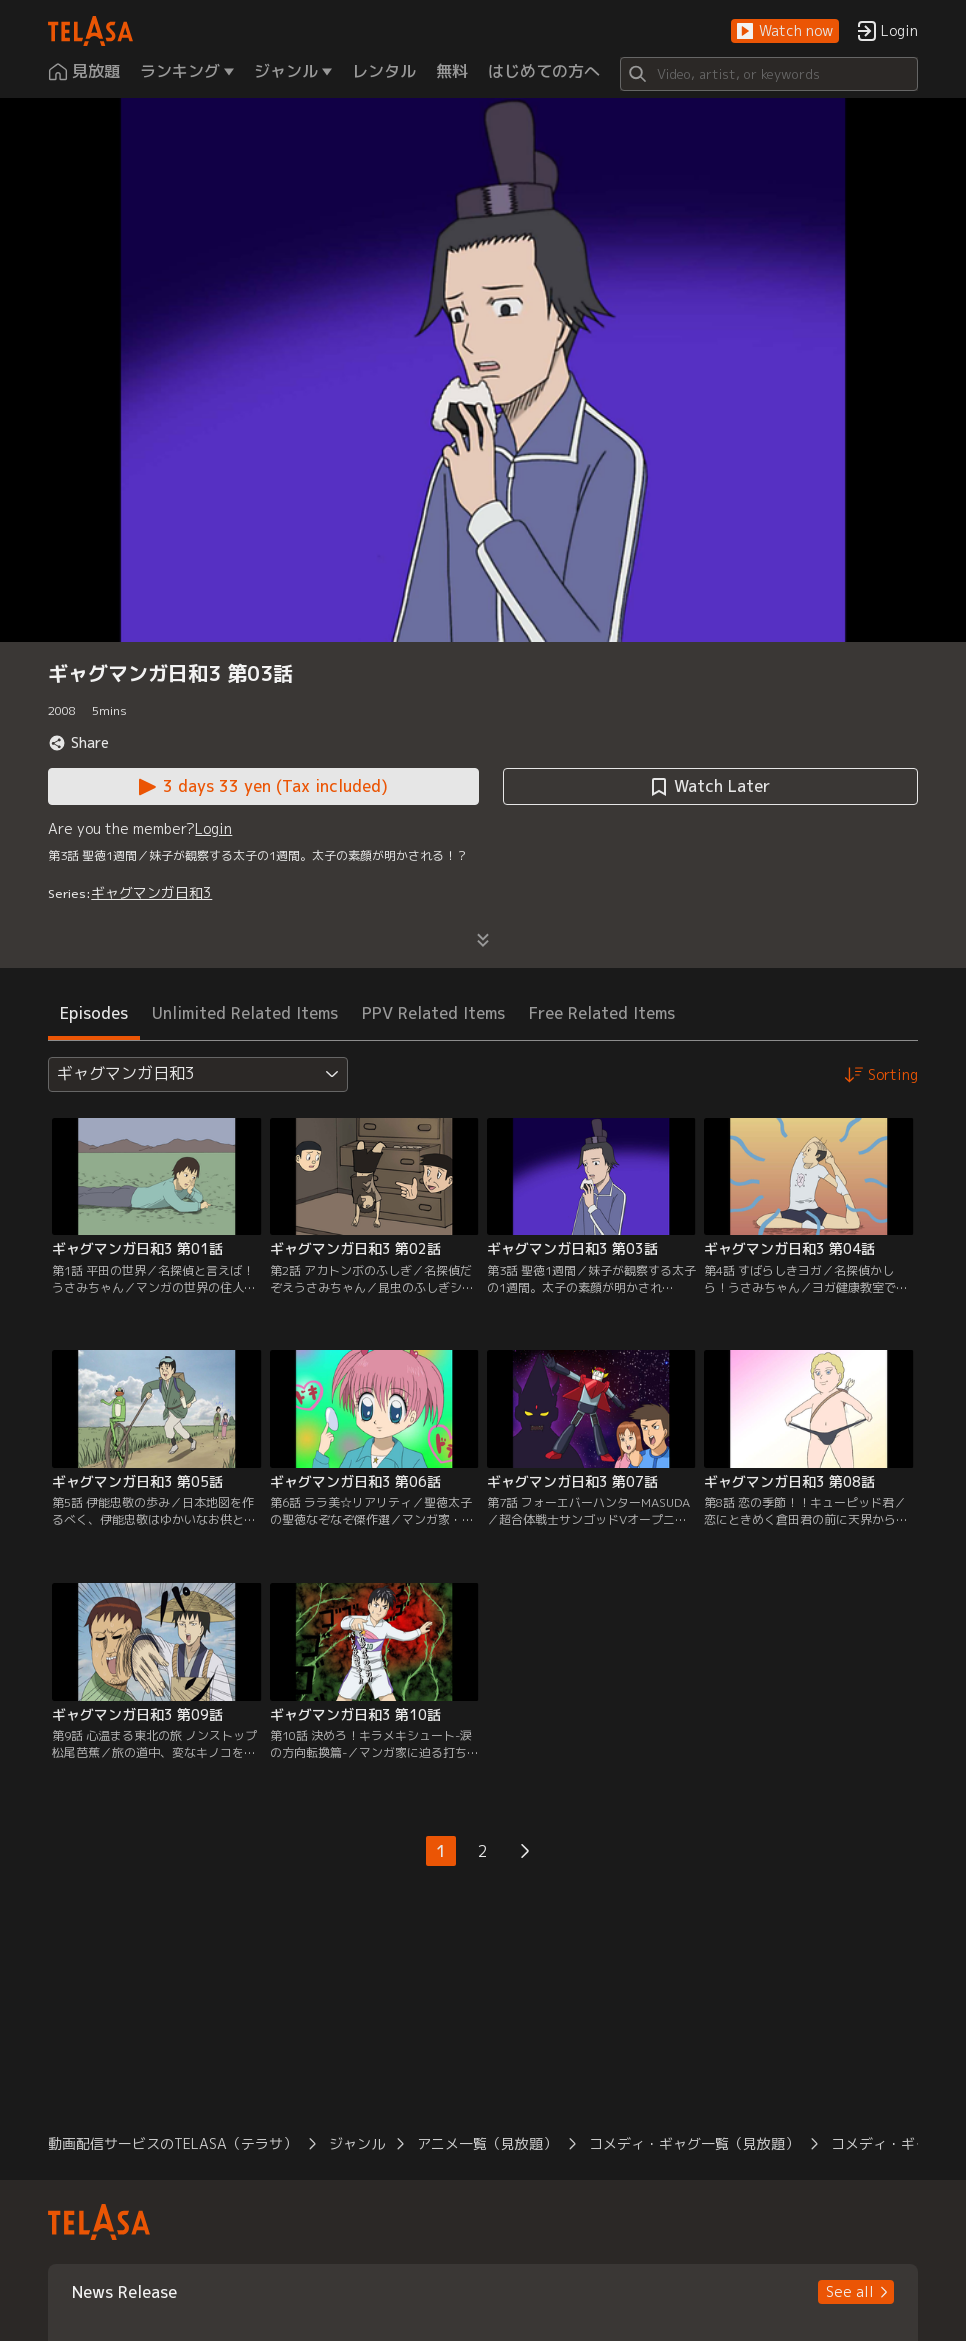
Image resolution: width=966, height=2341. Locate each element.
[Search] (768, 74)
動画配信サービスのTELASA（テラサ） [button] (172, 2143)
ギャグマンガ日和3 (151, 892)
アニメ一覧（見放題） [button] (487, 2143)
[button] (785, 31)
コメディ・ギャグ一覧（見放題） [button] (694, 2143)
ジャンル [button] (357, 2143)
